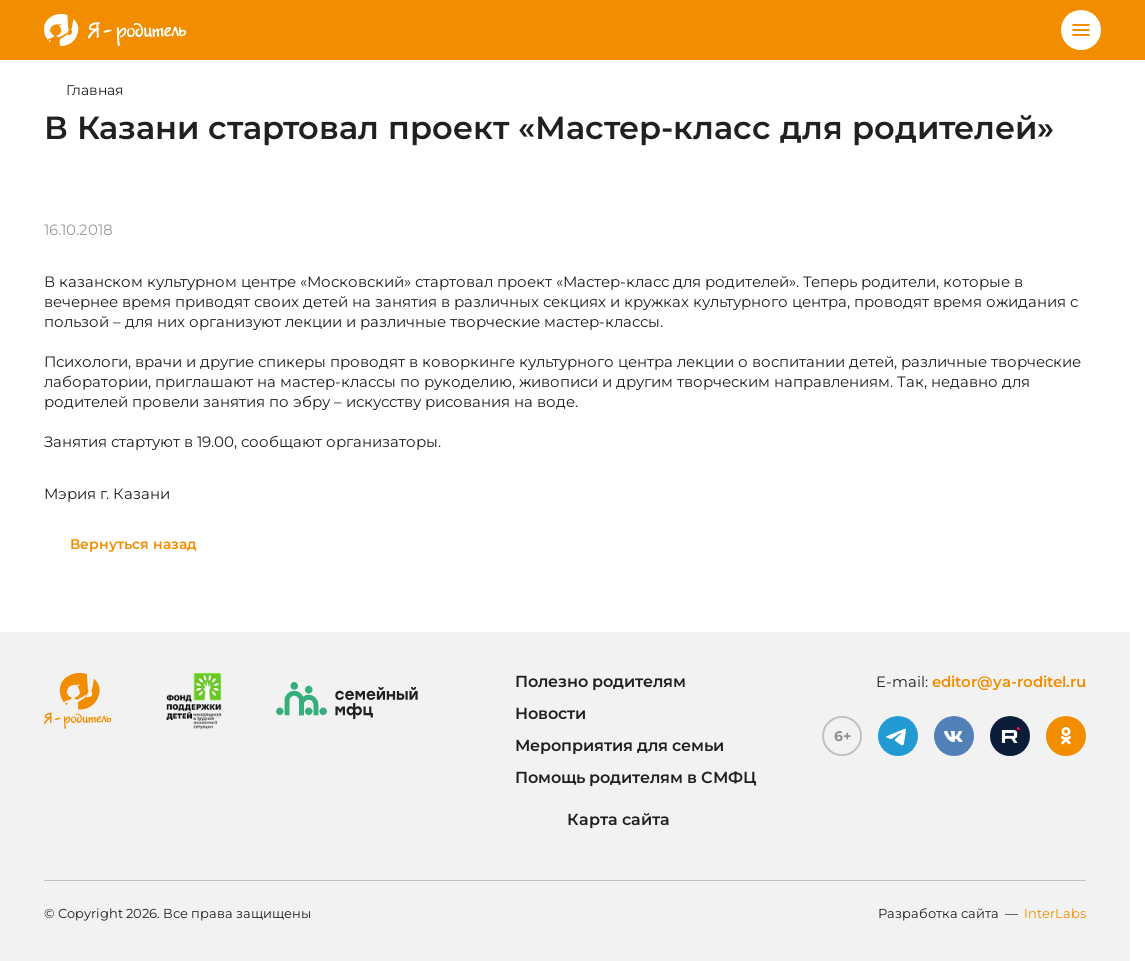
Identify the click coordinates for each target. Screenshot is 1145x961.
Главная (94, 90)
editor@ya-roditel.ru (1009, 681)
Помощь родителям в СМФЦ (635, 777)
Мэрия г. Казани (107, 493)
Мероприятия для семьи (619, 745)
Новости (550, 713)
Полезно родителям (600, 681)
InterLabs (1055, 913)
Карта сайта (592, 820)
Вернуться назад (133, 544)
